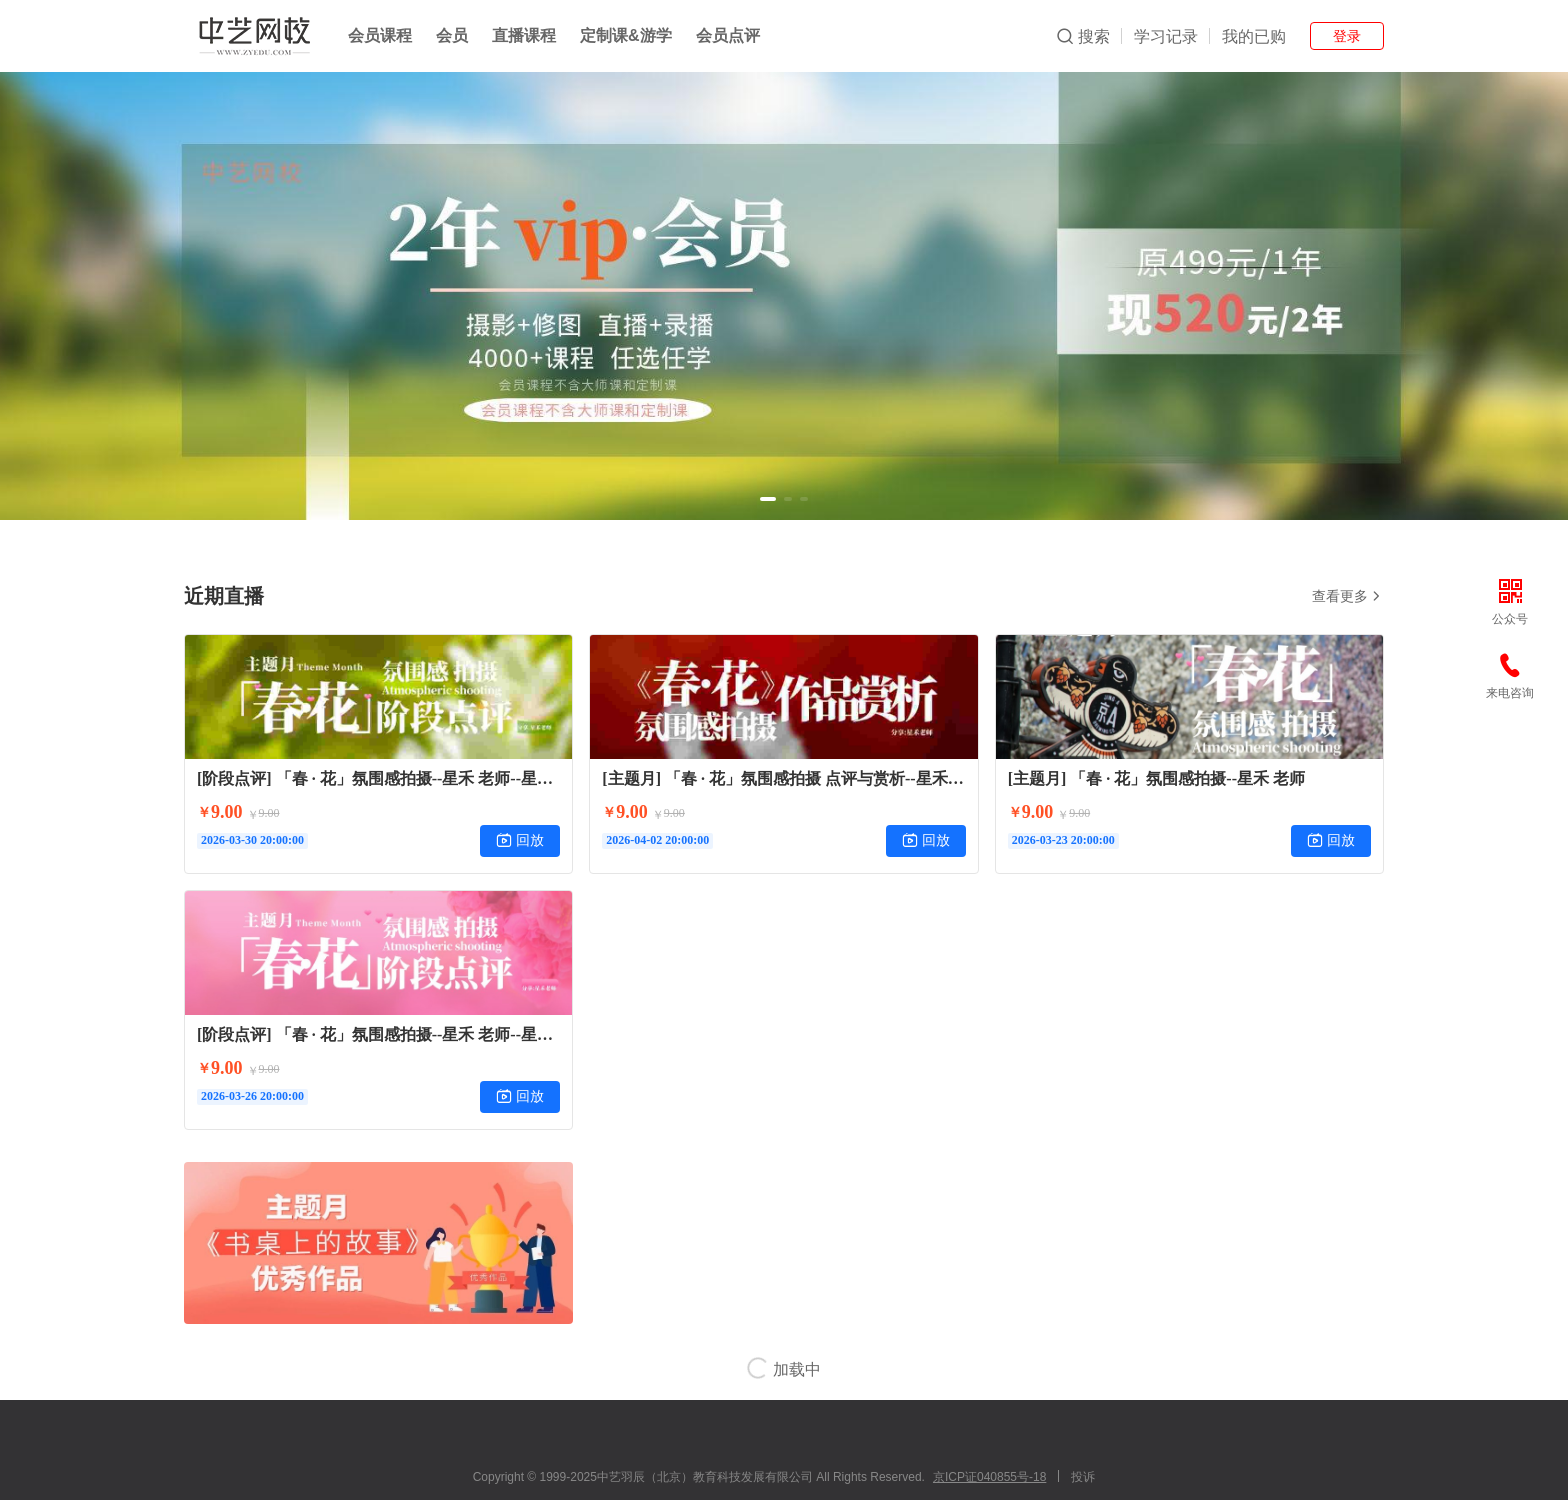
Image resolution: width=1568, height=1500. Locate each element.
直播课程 (524, 35)
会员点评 (728, 35)
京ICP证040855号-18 (989, 1477)
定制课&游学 (626, 35)
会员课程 (380, 35)
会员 (452, 35)
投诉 (1083, 1477)
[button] (768, 499)
